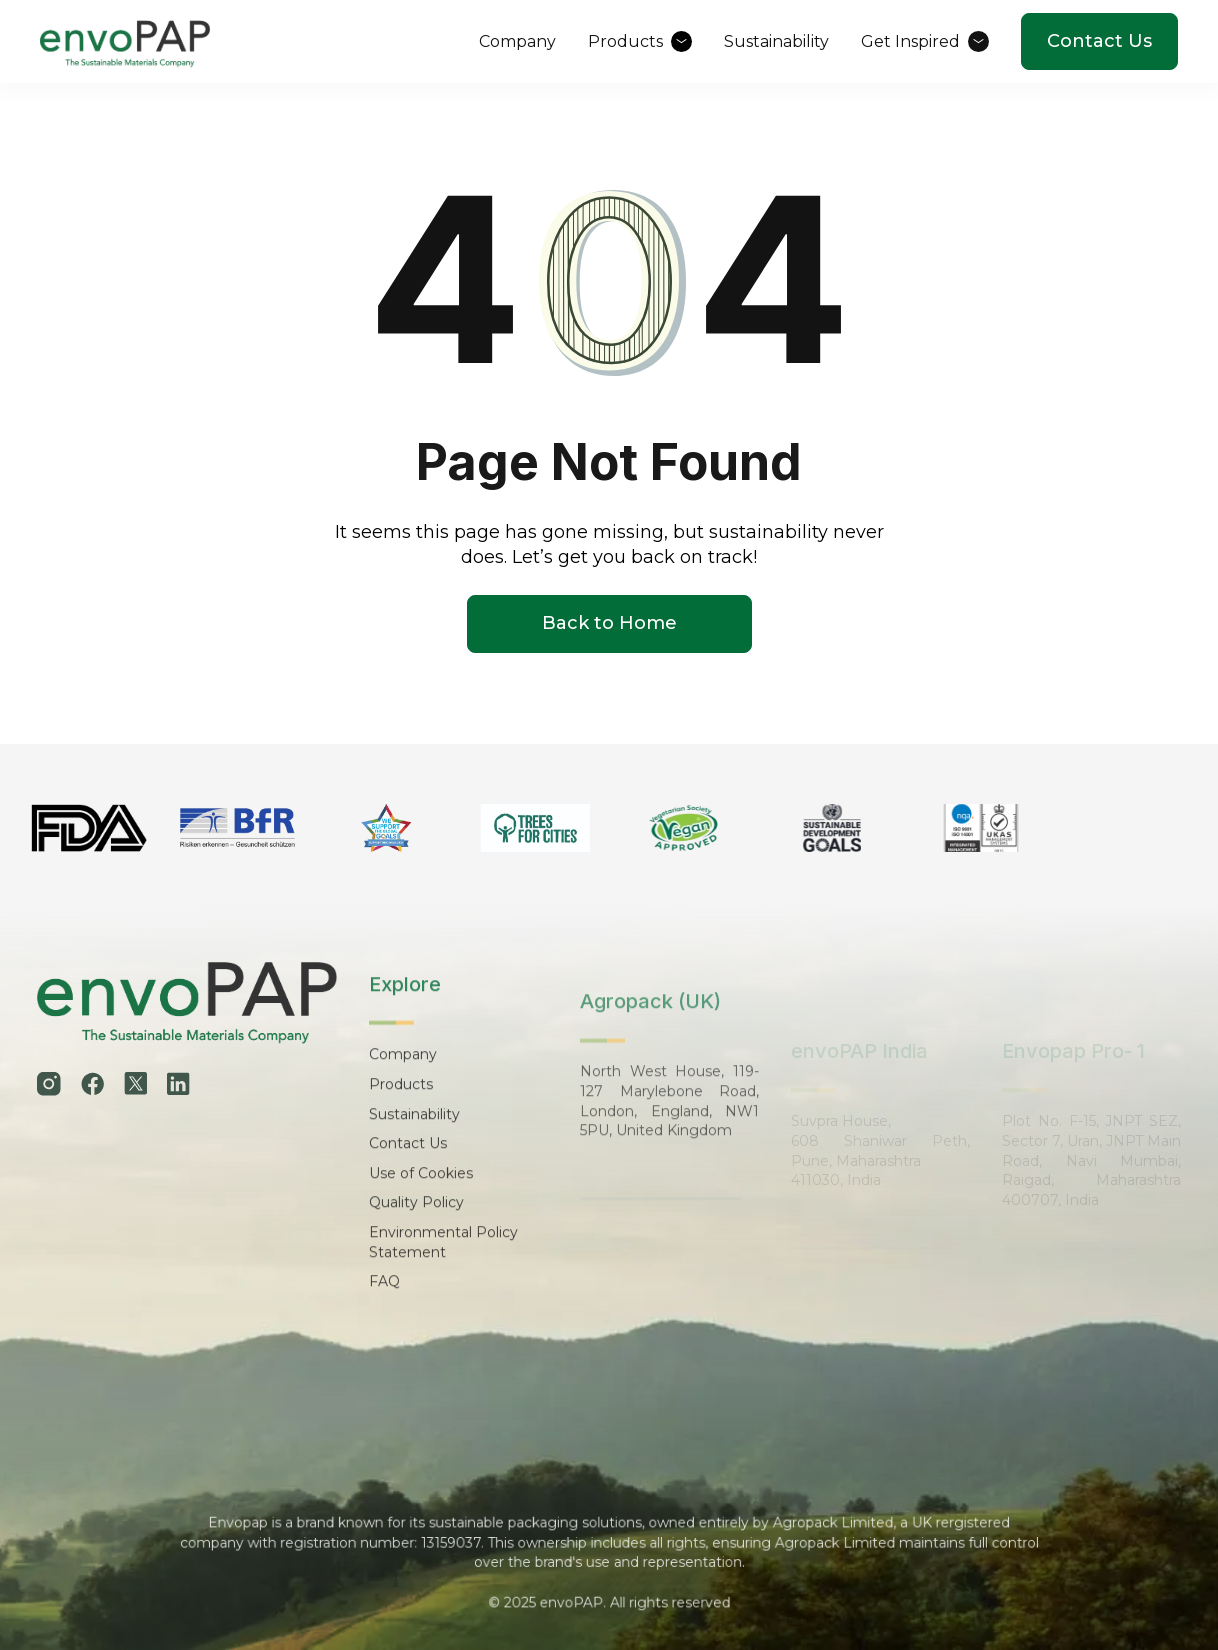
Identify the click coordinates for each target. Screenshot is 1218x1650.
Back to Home (609, 624)
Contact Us (1099, 41)
